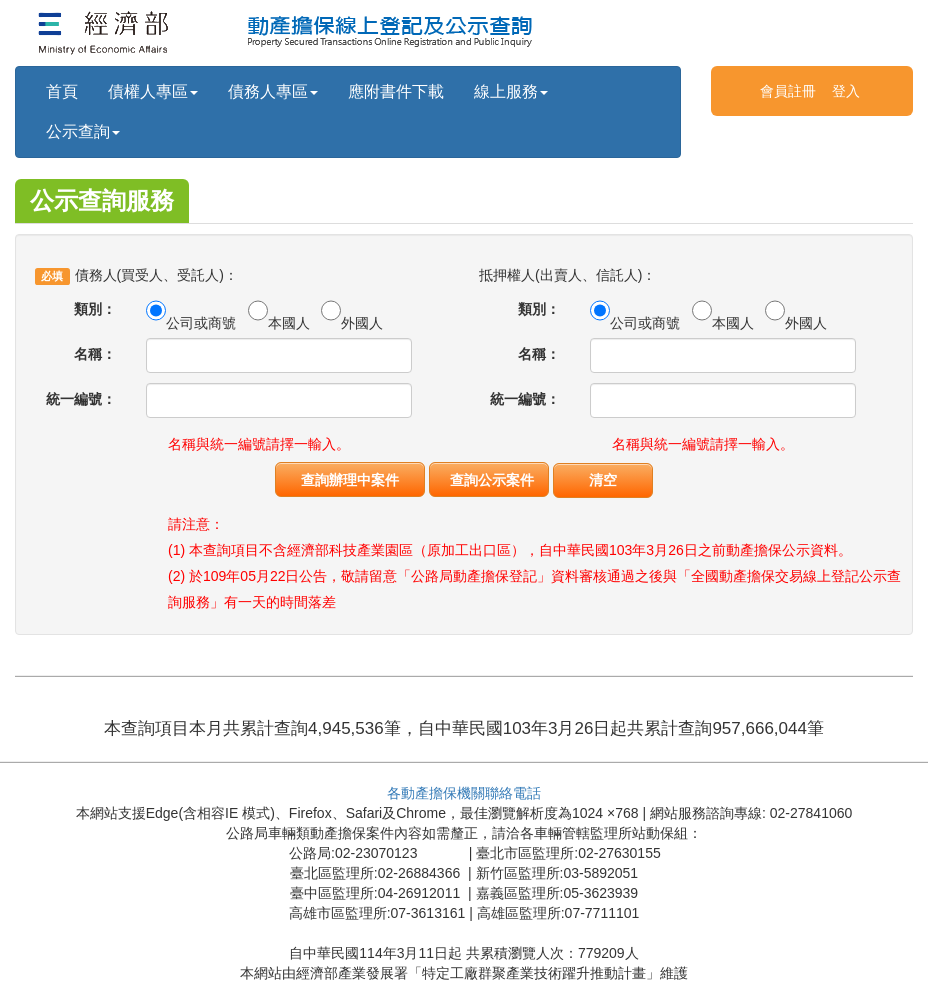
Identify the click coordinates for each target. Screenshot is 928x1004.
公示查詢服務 (102, 200)
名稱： (95, 354)
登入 (846, 91)
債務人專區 (273, 91)
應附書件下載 (396, 91)
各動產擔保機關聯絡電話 (464, 793)
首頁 (62, 91)
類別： (95, 309)
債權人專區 (153, 91)
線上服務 (511, 91)
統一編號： (81, 399)
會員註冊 (788, 91)
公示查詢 (83, 131)
